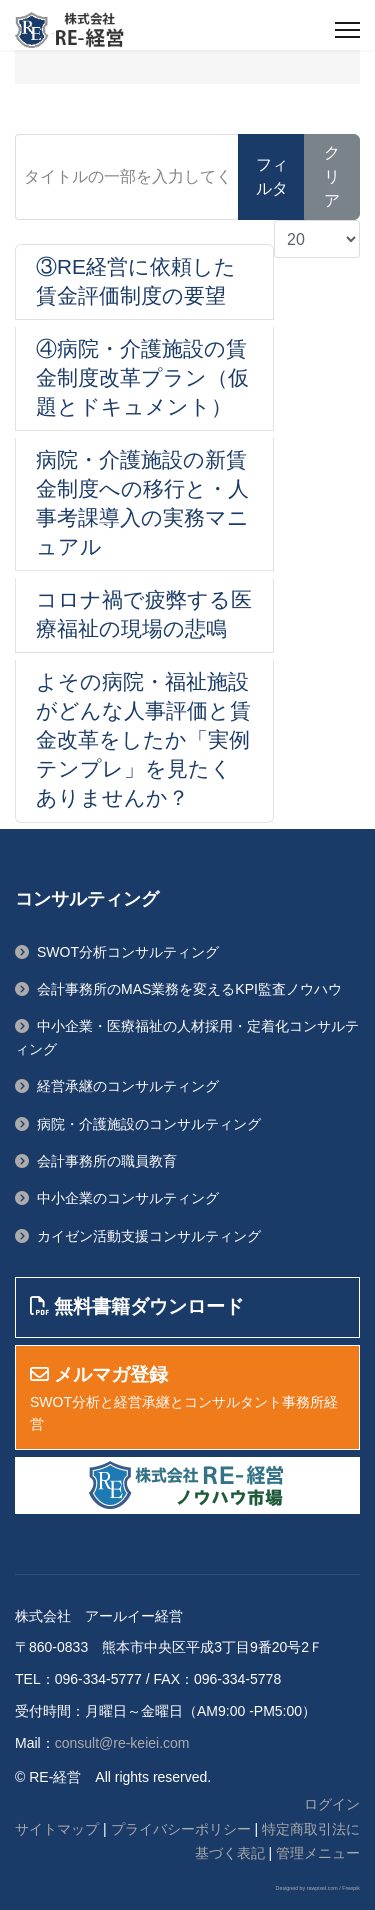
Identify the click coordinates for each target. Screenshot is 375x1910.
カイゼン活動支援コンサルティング (149, 1236)
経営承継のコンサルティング (128, 1086)
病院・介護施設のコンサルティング (149, 1124)
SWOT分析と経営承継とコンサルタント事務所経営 (184, 1400)
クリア (332, 176)
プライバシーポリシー (181, 1829)
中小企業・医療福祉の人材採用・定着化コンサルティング (187, 1037)
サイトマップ (57, 1829)
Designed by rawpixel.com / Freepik (318, 1888)
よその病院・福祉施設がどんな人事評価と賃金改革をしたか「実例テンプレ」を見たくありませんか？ (143, 740)
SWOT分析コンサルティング (128, 952)
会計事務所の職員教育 (107, 1161)
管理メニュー (318, 1853)
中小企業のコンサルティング (128, 1198)
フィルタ (272, 176)
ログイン (332, 1804)
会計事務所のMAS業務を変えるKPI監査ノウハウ (189, 989)
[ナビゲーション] (347, 30)
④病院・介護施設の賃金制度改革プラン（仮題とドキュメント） (142, 377)
